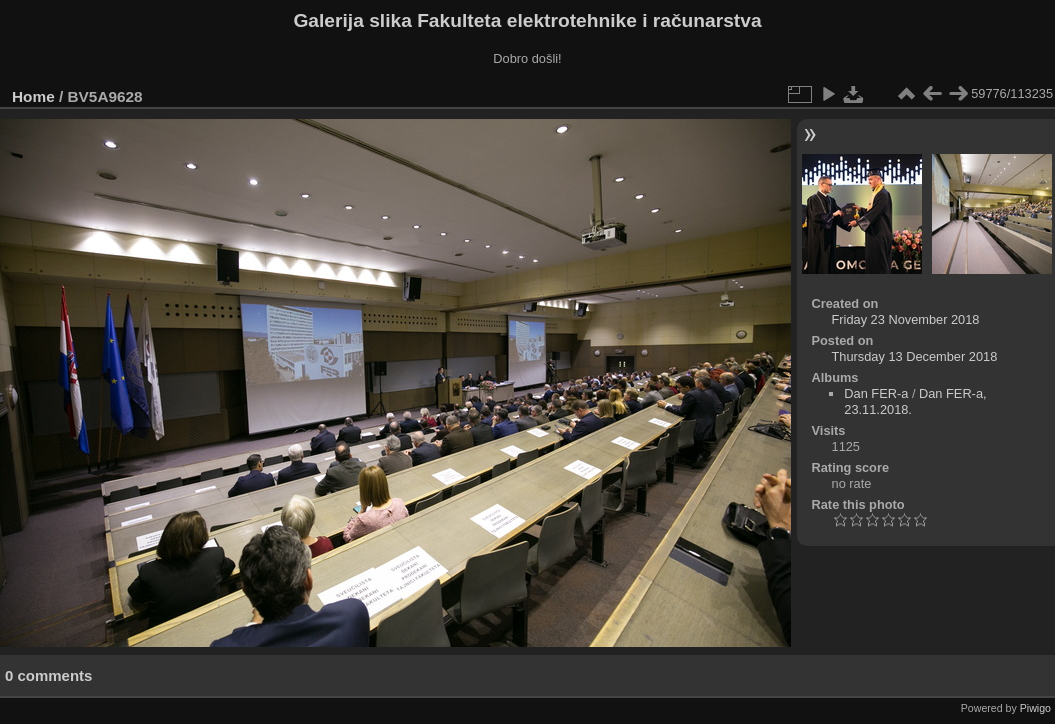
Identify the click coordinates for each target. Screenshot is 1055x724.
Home (33, 96)
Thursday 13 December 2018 (915, 356)
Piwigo (1035, 708)
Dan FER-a (876, 393)
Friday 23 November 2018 (906, 319)
